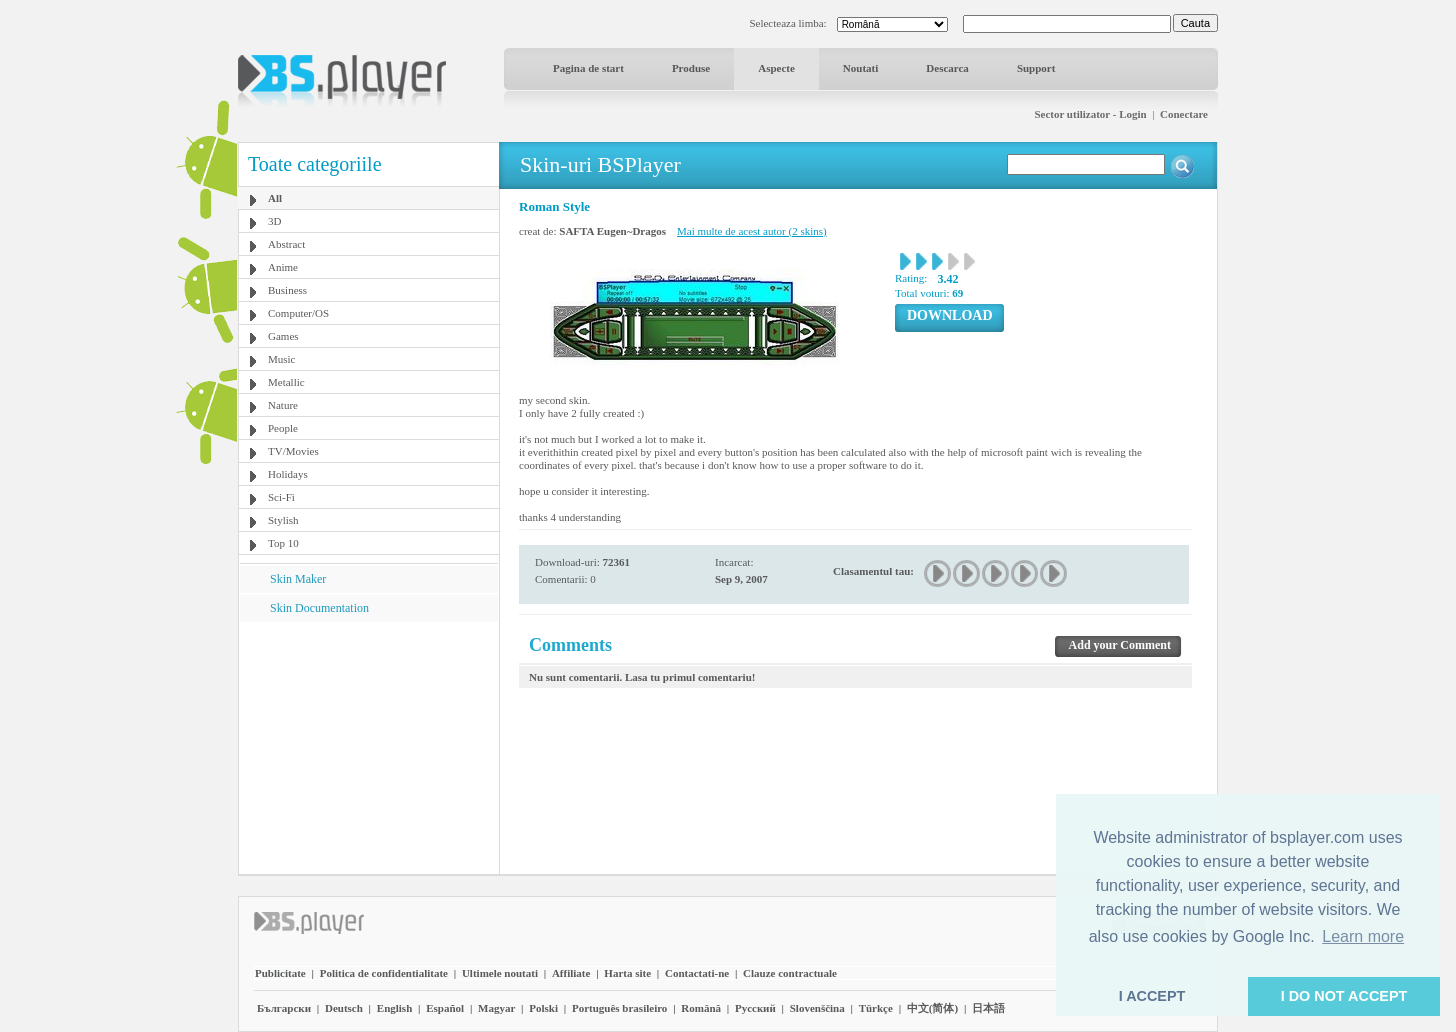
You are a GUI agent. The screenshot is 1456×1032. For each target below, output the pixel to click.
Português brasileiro (619, 1008)
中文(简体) (932, 1008)
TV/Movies (293, 451)
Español (445, 1008)
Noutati (860, 68)
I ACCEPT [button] (1152, 996)
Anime (283, 267)
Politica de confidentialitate (384, 973)
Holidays (288, 474)
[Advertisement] (369, 747)
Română (701, 1008)
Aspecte (776, 68)
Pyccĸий (755, 1008)
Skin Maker (298, 579)
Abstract (286, 244)
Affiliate (571, 973)
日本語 (988, 1008)
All (275, 198)
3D (274, 221)
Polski (543, 1008)
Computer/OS (298, 313)
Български (284, 1008)
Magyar (496, 1008)
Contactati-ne (697, 973)
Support (1036, 68)
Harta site (627, 973)
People (283, 428)
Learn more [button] (1363, 936)
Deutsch (344, 1008)
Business (287, 290)
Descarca (947, 68)
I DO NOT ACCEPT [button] (1344, 996)
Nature (283, 405)
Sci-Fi (281, 497)
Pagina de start (588, 68)
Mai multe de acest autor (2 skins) (752, 231)
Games (283, 336)
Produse (691, 68)
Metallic (286, 382)
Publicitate (280, 973)
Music (282, 359)
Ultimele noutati (500, 973)
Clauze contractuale (790, 973)
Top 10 (283, 543)
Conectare (1184, 114)
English (394, 1008)
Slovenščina (817, 1008)
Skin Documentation (319, 608)
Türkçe (876, 1008)
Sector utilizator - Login (1090, 114)
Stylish (283, 520)
